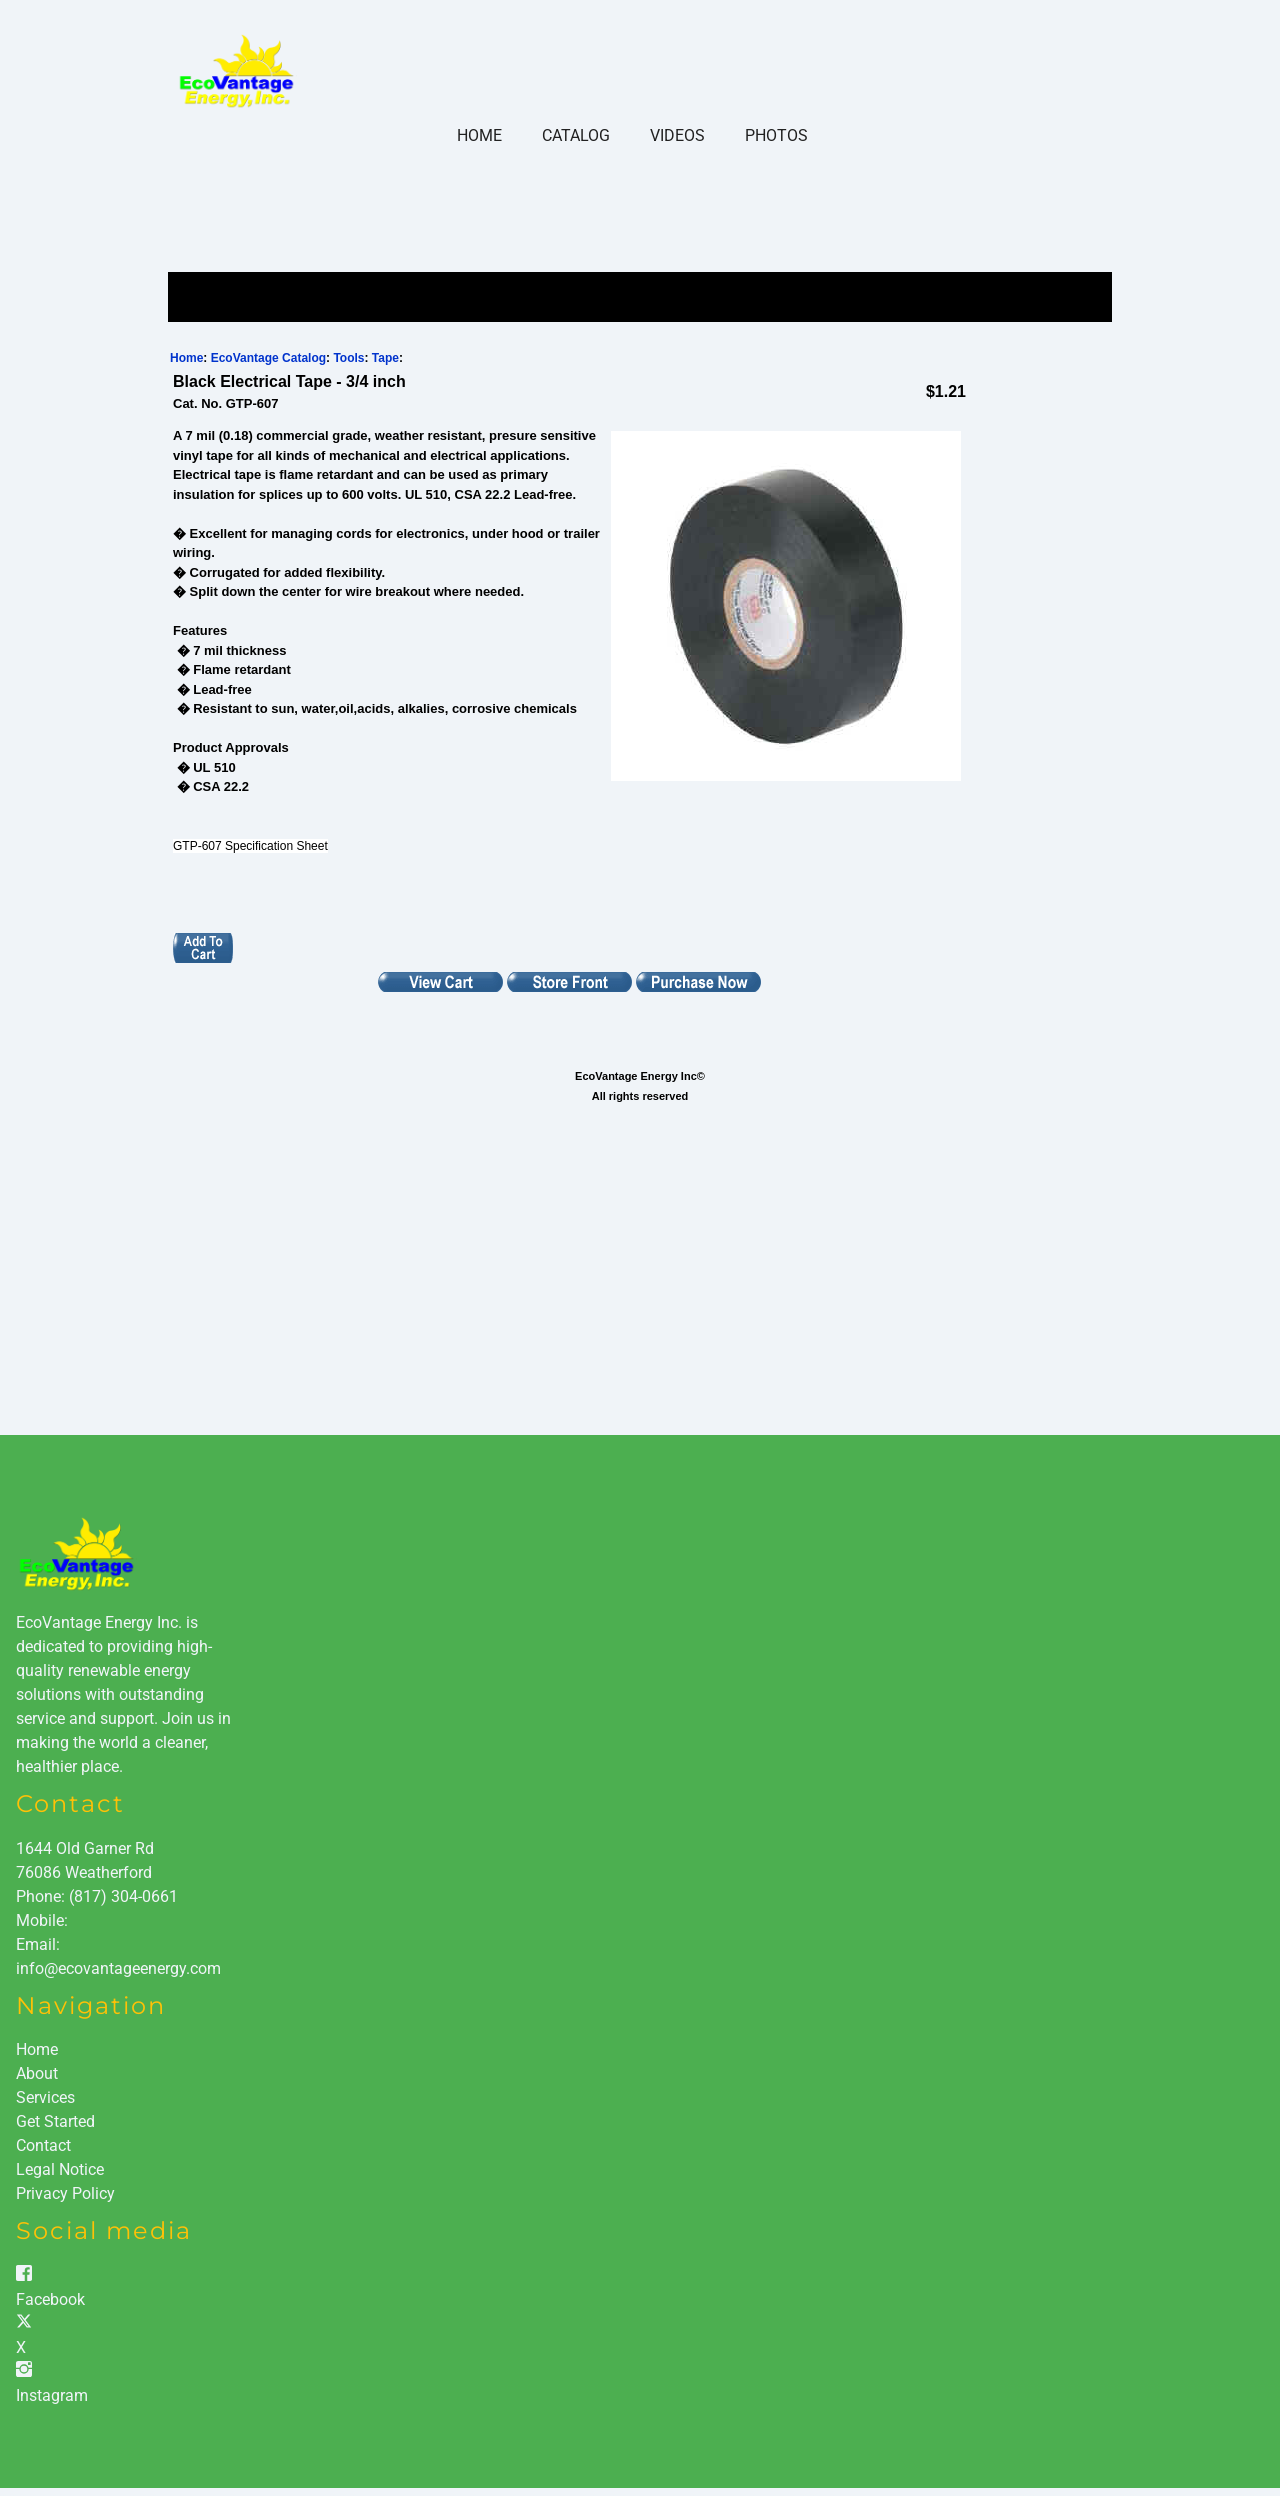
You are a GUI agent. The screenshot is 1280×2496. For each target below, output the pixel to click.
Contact (43, 2145)
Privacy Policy (65, 2193)
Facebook (50, 2299)
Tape (385, 358)
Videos (677, 135)
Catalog (576, 135)
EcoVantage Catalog (268, 358)
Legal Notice (60, 2169)
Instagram (52, 2395)
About (37, 2073)
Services (45, 2097)
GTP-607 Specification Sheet (250, 846)
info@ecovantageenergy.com (118, 1968)
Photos (776, 135)
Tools (348, 358)
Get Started (55, 2121)
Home (479, 135)
